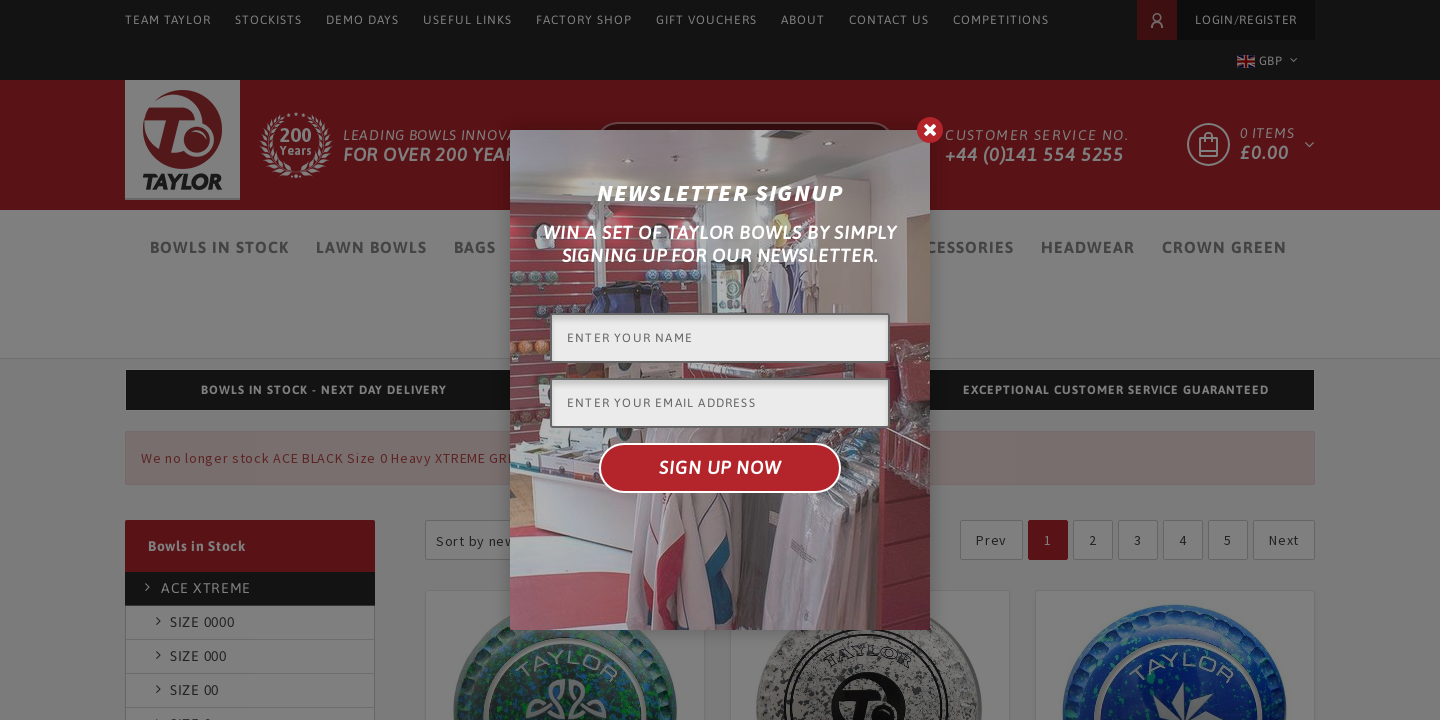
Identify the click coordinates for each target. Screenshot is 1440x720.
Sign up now (720, 467)
